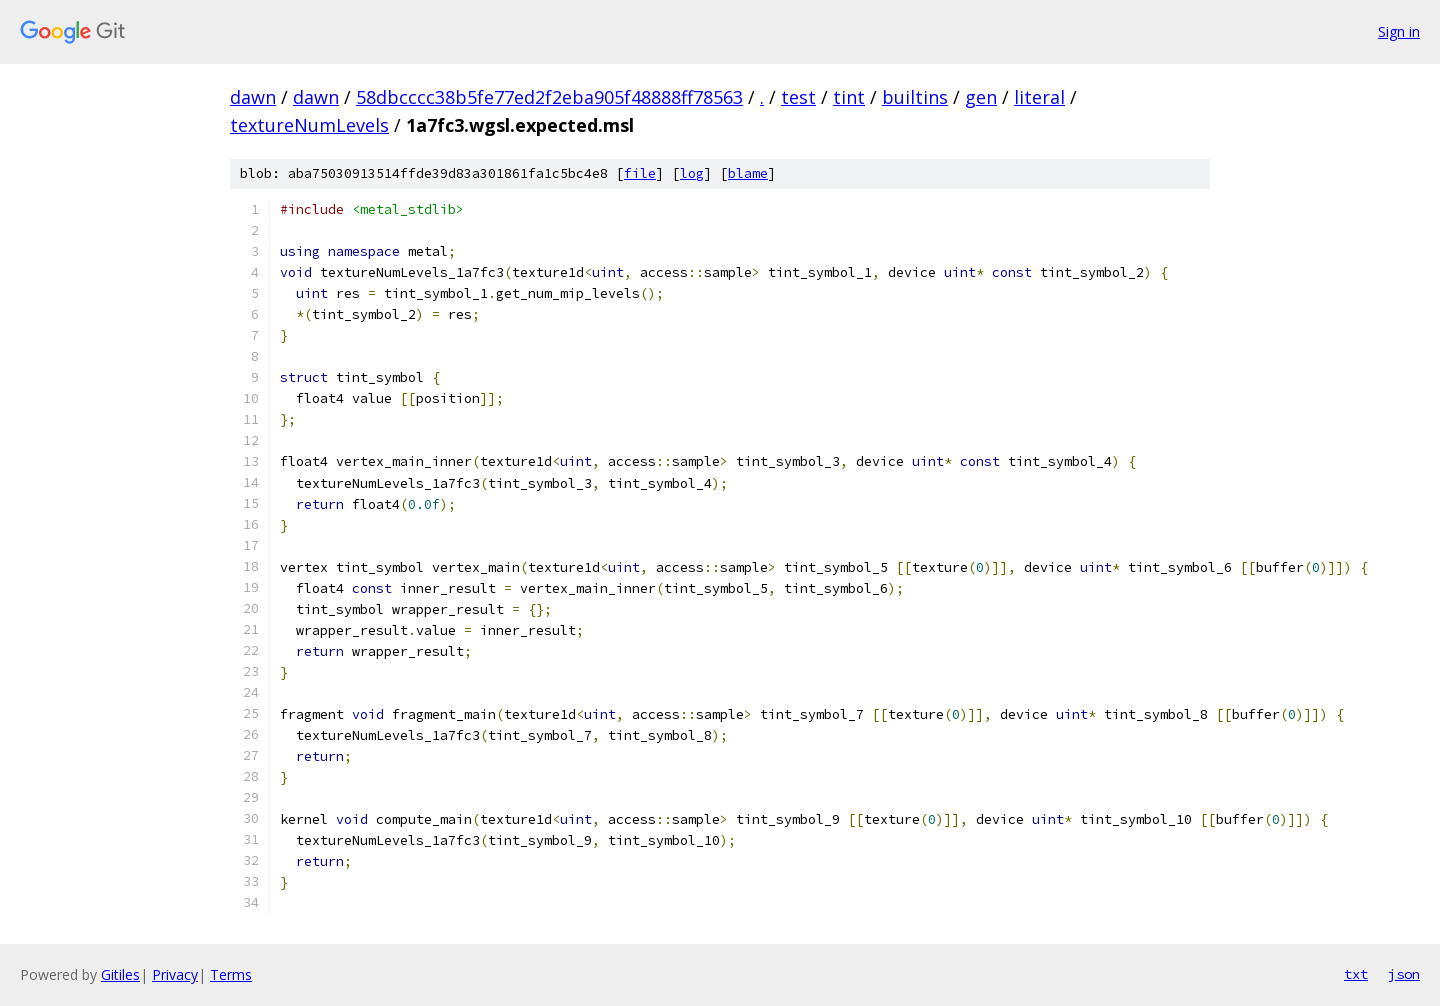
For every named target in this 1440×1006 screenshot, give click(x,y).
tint (849, 97)
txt (1356, 974)
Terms (231, 974)
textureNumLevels (309, 125)
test (798, 97)
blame (748, 173)
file (640, 173)
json (1404, 974)
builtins (915, 97)
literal (1039, 97)
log (692, 173)
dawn (253, 97)
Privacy (175, 974)
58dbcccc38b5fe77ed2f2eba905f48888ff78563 (549, 97)
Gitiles (120, 974)
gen (981, 97)
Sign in (1399, 31)
